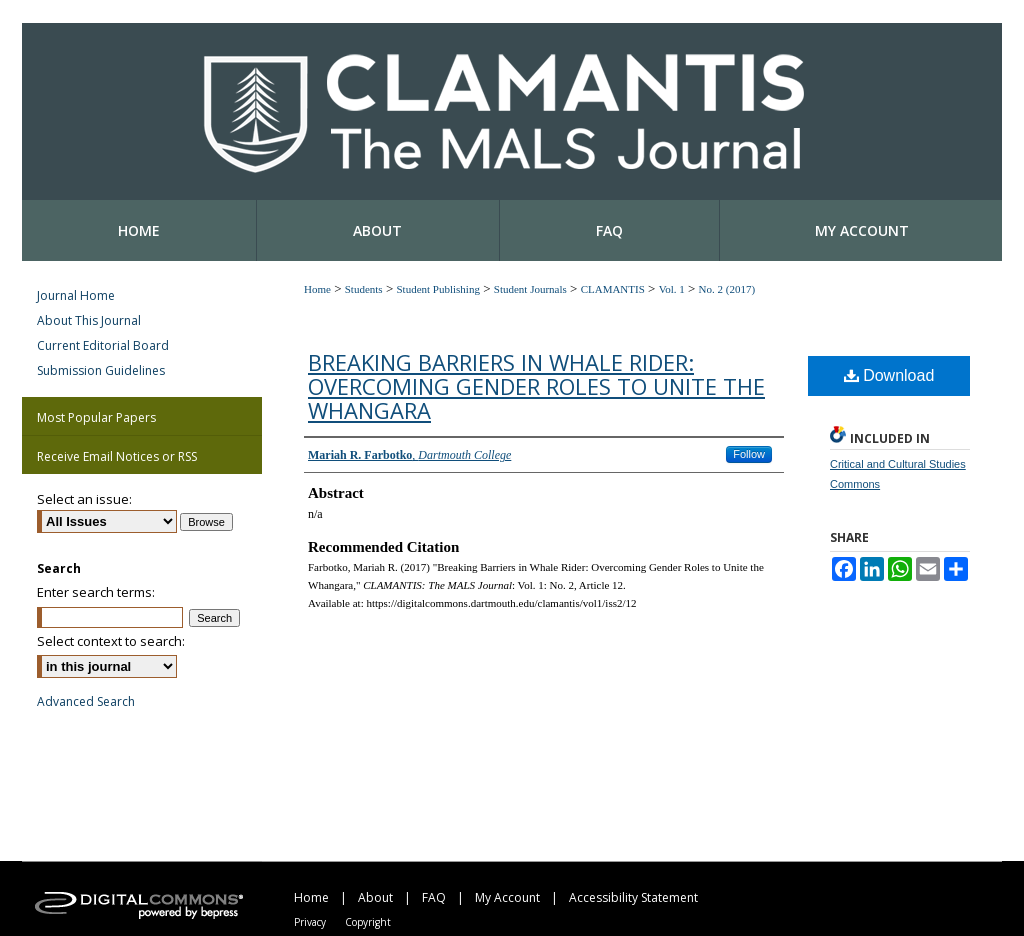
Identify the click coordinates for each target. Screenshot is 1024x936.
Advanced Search (86, 701)
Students (364, 289)
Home (317, 289)
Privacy (310, 922)
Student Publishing (437, 289)
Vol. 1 (672, 289)
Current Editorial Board (103, 345)
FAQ (434, 897)
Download (889, 375)
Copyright (368, 922)
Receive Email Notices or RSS (117, 456)
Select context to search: (111, 641)
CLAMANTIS (613, 289)
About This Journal (89, 320)
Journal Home (76, 295)
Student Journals (530, 289)
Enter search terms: (96, 592)
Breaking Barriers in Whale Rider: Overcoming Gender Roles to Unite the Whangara (536, 386)
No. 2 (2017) (727, 289)
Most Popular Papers (96, 417)
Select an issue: (84, 499)
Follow (749, 454)
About (375, 897)
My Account (507, 897)
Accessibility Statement (633, 897)
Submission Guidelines (101, 370)
